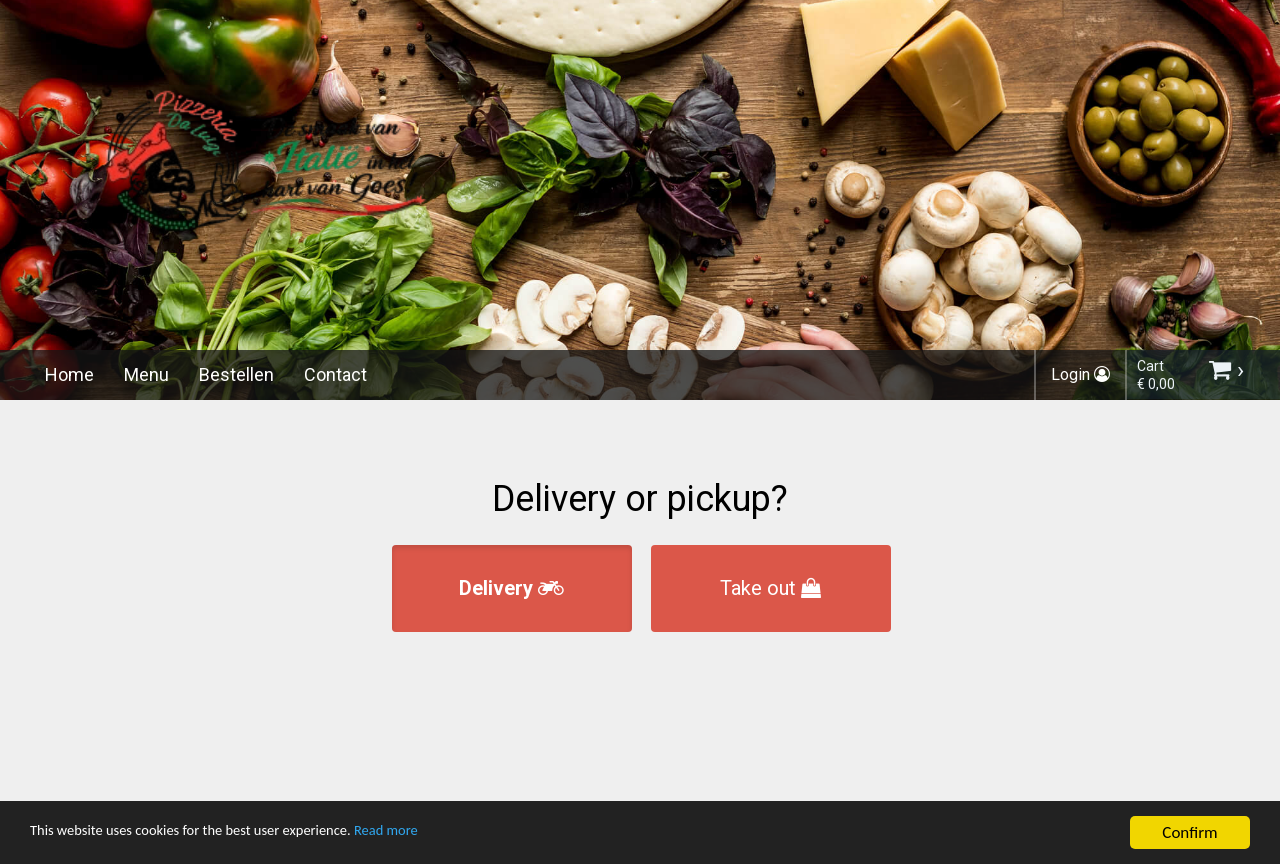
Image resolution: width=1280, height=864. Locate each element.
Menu (146, 374)
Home (69, 374)
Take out (770, 588)
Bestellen (236, 374)
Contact (335, 374)
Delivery (511, 588)
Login (1080, 374)
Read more (448, 834)
